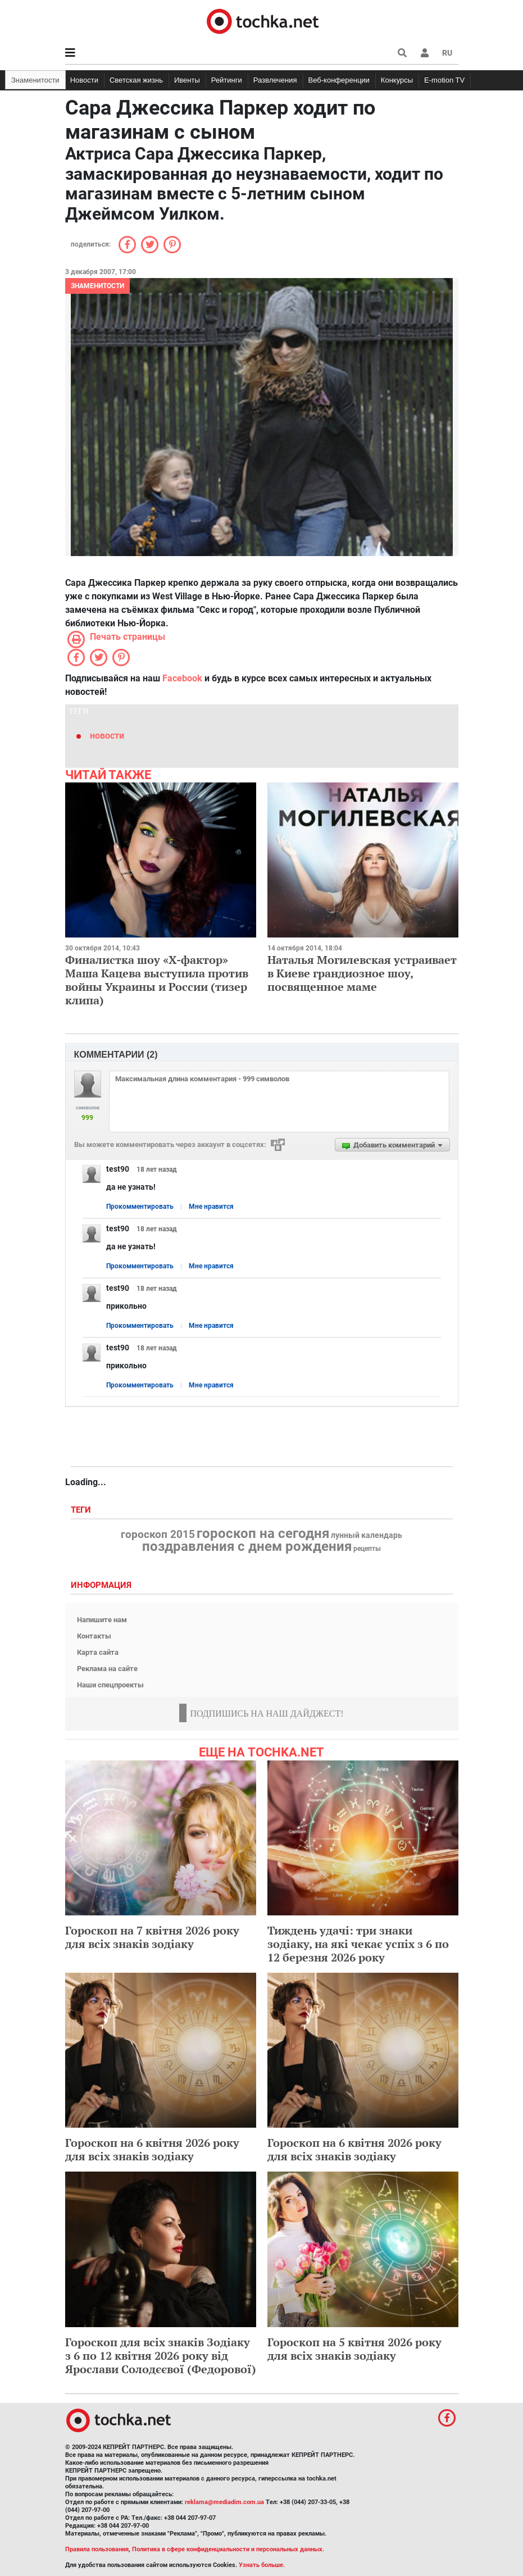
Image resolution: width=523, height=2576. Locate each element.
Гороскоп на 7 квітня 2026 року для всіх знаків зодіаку (152, 1937)
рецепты (367, 1549)
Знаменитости (35, 80)
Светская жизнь (136, 80)
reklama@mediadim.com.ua (224, 2502)
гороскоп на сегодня (263, 1533)
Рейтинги (226, 80)
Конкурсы (397, 80)
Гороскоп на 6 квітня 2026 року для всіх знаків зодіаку (152, 2149)
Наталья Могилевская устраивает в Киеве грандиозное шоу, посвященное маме (362, 973)
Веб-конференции (339, 80)
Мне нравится (211, 1206)
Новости (84, 80)
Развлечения (275, 80)
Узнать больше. (262, 2565)
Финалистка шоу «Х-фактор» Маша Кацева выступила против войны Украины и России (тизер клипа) (156, 980)
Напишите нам (102, 1619)
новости (107, 735)
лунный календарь (366, 1536)
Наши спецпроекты (110, 1685)
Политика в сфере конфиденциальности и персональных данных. (228, 2549)
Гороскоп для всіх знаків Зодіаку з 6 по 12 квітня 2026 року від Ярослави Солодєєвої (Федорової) (160, 2355)
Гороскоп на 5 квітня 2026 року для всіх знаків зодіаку (354, 2348)
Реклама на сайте (107, 1668)
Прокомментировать (140, 1206)
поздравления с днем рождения (247, 1546)
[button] (424, 53)
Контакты (94, 1636)
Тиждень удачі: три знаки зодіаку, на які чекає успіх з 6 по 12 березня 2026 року (358, 1944)
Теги (82, 1510)
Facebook (182, 678)
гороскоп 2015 (158, 1534)
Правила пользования (97, 2549)
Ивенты (187, 80)
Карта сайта (98, 1652)
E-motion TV (444, 80)
